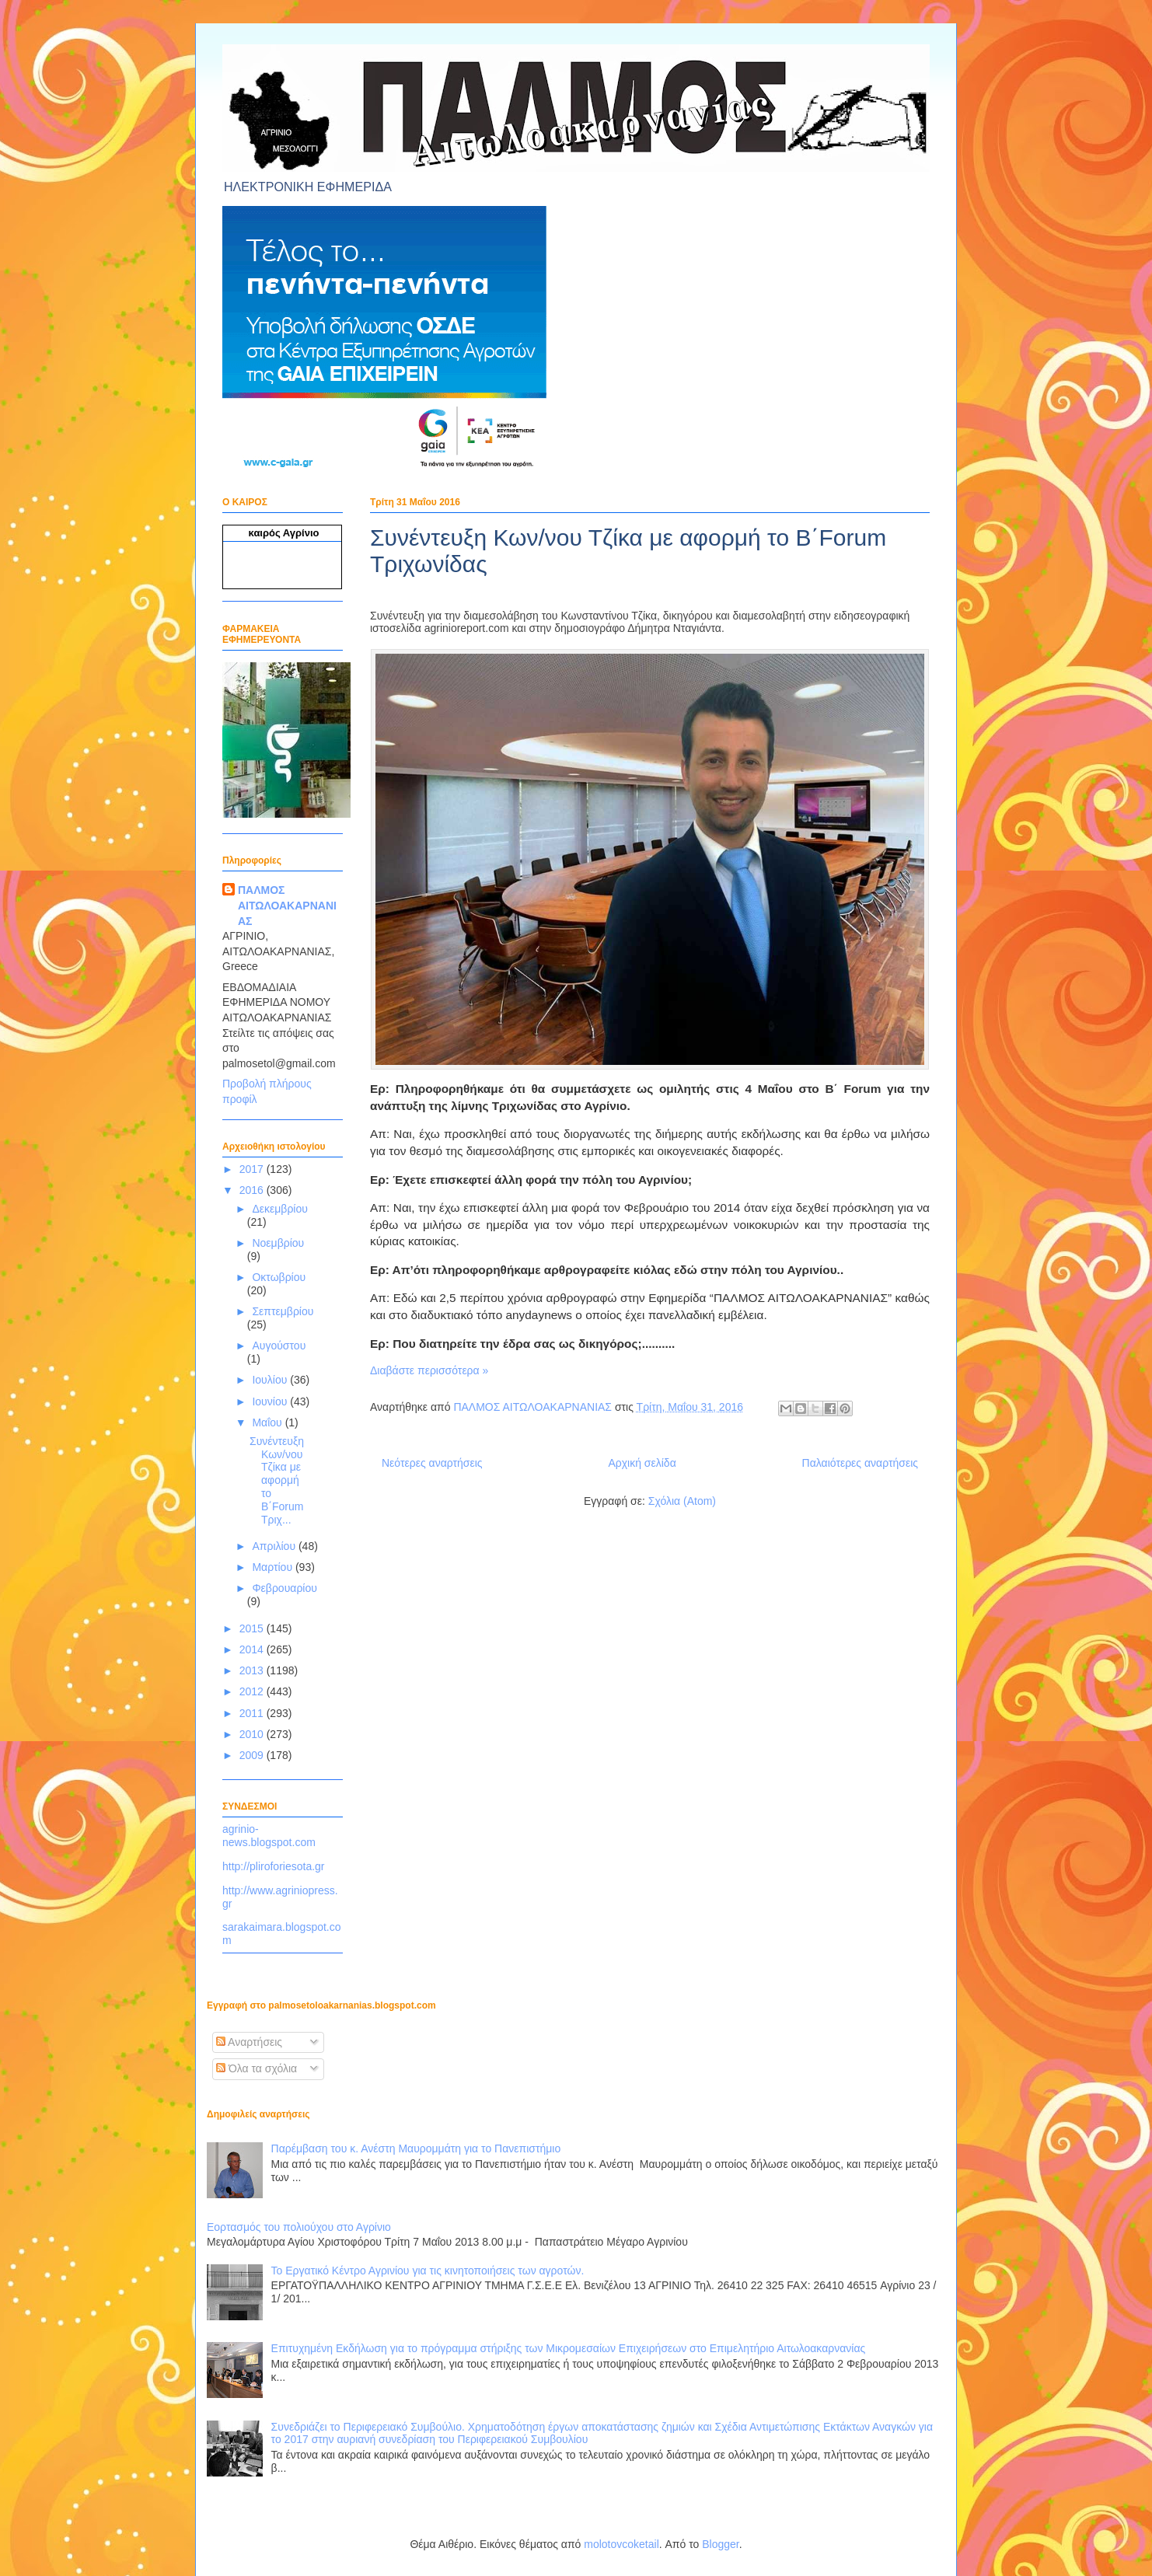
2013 (253, 1670)
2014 (253, 1649)
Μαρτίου (273, 1567)
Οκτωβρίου (278, 1277)
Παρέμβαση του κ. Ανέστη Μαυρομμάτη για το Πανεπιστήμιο (416, 2148)
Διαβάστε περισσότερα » (429, 1370)
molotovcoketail (621, 2544)
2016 (253, 1190)
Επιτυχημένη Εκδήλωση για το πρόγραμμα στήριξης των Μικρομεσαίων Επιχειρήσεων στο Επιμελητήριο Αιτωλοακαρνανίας (568, 2348)
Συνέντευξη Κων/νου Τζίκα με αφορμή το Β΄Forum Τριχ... (277, 1480)
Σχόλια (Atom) (682, 1501)
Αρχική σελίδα (641, 1463)
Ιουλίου (271, 1380)
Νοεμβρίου (278, 1243)
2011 (253, 1713)
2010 (253, 1734)
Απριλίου (275, 1546)
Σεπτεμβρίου (282, 1311)
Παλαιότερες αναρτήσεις (860, 1463)
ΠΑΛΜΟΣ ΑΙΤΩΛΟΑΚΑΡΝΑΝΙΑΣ (287, 905)
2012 (253, 1691)
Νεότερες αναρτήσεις (432, 1463)
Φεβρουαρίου (284, 1588)
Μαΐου (268, 1422)
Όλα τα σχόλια (256, 2068)
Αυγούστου (278, 1345)
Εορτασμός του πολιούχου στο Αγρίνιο (299, 2227)
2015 (253, 1628)
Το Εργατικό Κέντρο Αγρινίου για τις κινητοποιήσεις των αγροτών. (428, 2270)
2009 (253, 1755)
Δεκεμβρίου (279, 1208)
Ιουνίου (271, 1401)
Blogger (720, 2544)
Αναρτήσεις (249, 2042)
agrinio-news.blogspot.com (269, 1835)
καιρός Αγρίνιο (284, 533)
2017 (253, 1169)
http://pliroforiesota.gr (273, 1866)
